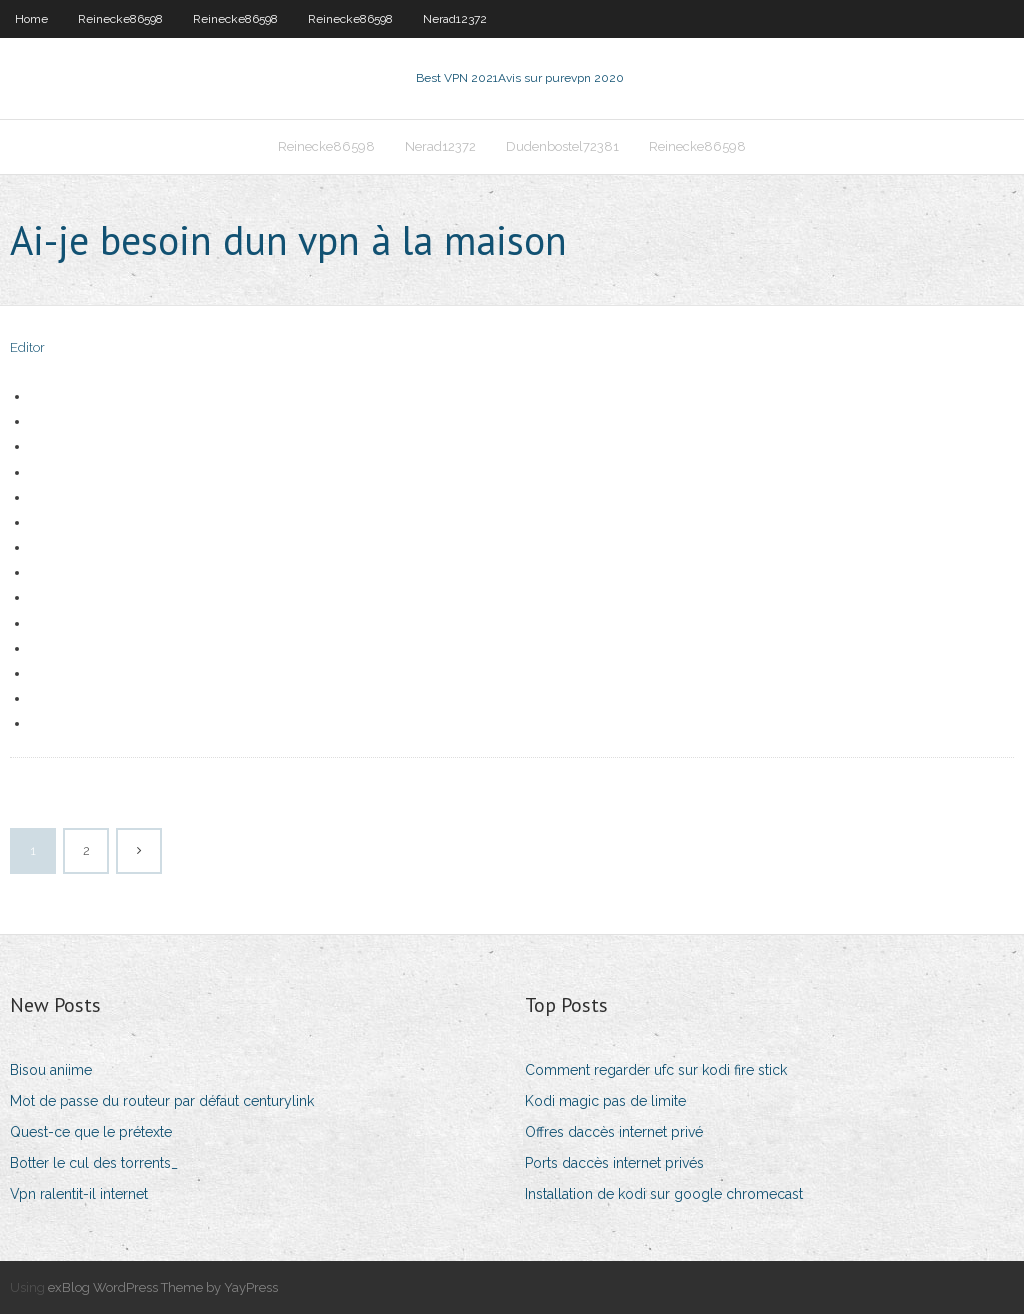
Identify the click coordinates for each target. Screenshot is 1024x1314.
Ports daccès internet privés (614, 1163)
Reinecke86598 (120, 19)
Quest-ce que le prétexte (91, 1132)
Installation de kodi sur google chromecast (664, 1194)
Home (31, 19)
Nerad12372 (455, 19)
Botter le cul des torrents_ (94, 1163)
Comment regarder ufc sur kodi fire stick (656, 1070)
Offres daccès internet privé (614, 1132)
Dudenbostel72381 (562, 146)
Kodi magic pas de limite (605, 1101)
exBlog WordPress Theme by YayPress (163, 1287)
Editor (27, 347)
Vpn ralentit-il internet (79, 1194)
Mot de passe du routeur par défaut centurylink (162, 1101)
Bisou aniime (51, 1070)
